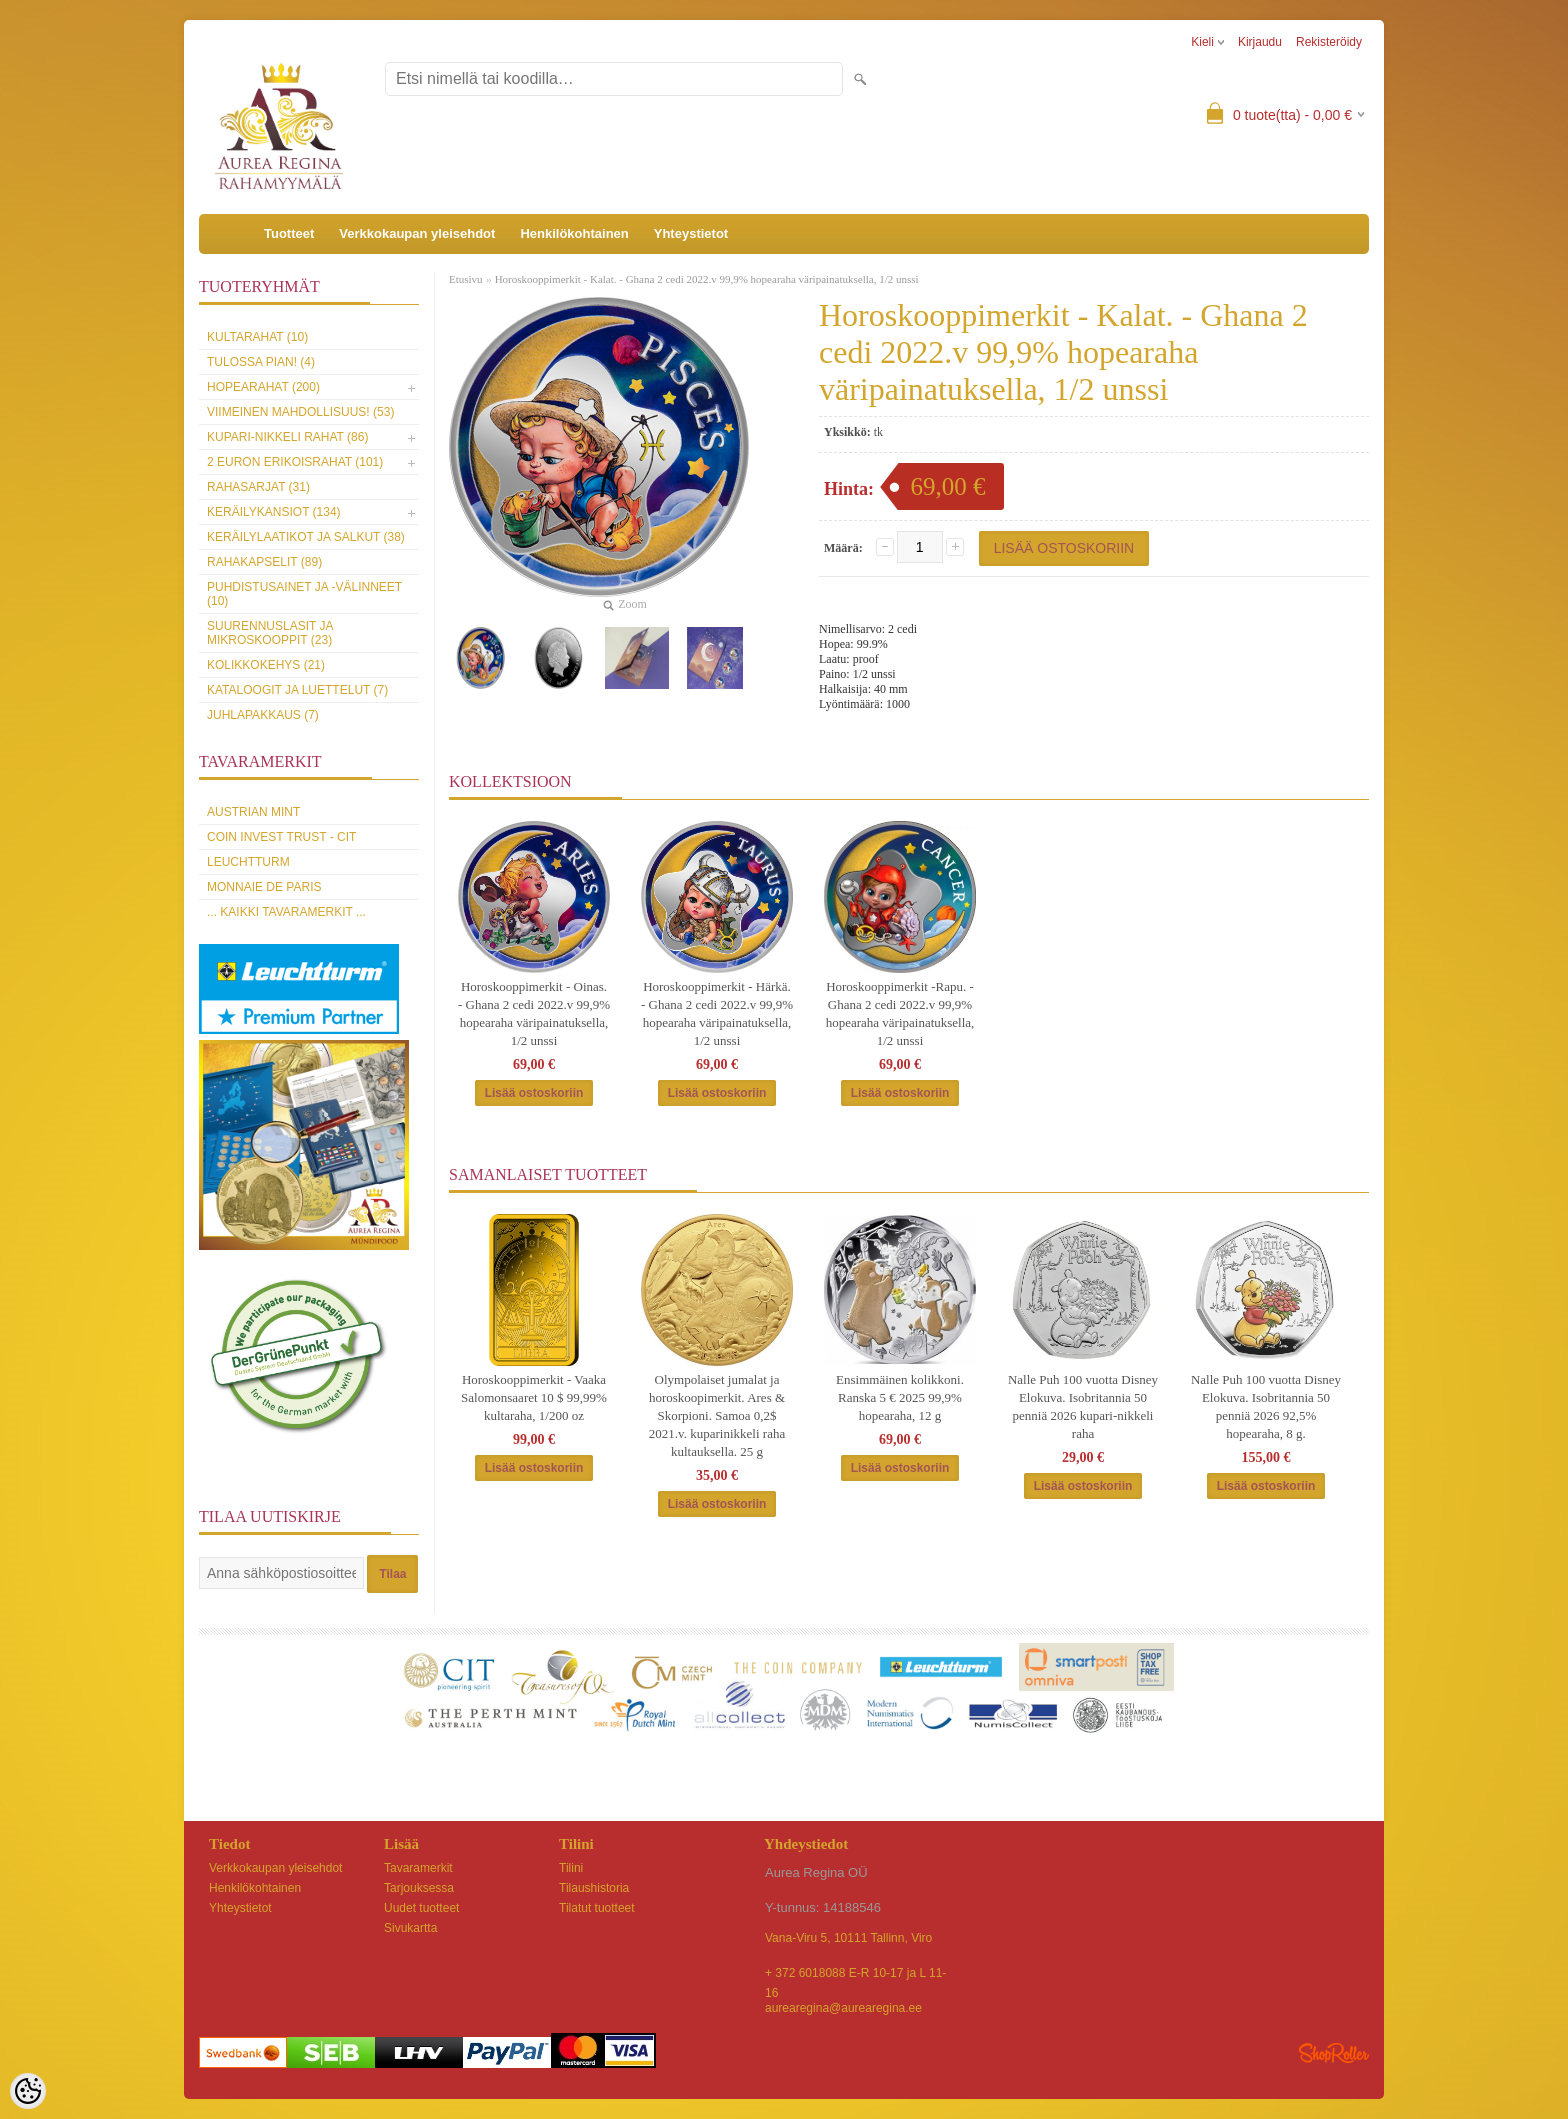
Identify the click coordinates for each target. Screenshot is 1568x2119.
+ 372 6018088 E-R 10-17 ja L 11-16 (855, 1974)
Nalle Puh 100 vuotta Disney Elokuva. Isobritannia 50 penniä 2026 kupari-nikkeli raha (1083, 1406)
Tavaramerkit (418, 1868)
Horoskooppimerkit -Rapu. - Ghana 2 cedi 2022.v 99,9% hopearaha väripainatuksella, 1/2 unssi (900, 1013)
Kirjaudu (1260, 42)
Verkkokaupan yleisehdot (417, 233)
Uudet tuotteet (421, 1908)
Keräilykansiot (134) (274, 512)
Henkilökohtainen (574, 233)
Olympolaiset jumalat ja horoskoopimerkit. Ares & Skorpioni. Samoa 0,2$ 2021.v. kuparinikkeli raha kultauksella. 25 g (717, 1415)
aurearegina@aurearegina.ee (843, 2008)
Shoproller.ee (1334, 2053)
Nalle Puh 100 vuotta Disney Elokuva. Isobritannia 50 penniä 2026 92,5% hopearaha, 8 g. (1266, 1406)
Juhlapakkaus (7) (263, 715)
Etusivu (466, 279)
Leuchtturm (248, 862)
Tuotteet (289, 233)
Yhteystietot (691, 233)
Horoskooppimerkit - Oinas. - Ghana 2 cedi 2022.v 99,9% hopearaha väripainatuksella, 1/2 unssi (534, 1013)
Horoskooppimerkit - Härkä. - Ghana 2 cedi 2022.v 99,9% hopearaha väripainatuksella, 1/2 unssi (717, 1013)
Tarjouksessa (419, 1888)
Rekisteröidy (1329, 42)
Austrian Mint (253, 812)
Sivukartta (410, 1928)
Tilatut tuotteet (597, 1908)
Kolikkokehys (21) (266, 665)
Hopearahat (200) (263, 387)
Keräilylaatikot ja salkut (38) (306, 537)
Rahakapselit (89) (264, 562)
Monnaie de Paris (264, 887)
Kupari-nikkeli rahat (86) (287, 437)
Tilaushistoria (594, 1888)
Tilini (571, 1868)
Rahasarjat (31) (258, 487)
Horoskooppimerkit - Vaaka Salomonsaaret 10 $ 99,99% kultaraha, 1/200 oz (534, 1397)
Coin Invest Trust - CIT (281, 837)
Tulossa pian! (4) (261, 362)
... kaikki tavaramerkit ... (286, 912)
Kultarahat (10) (257, 337)
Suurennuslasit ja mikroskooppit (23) (270, 633)
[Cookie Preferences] (28, 2091)
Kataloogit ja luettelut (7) (297, 690)
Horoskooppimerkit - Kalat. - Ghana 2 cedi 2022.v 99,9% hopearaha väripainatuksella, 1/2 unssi (707, 279)
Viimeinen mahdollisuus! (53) (300, 412)
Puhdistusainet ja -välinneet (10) (304, 594)
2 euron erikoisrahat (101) (295, 462)
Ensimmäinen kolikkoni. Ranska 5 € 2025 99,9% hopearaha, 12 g (900, 1397)
